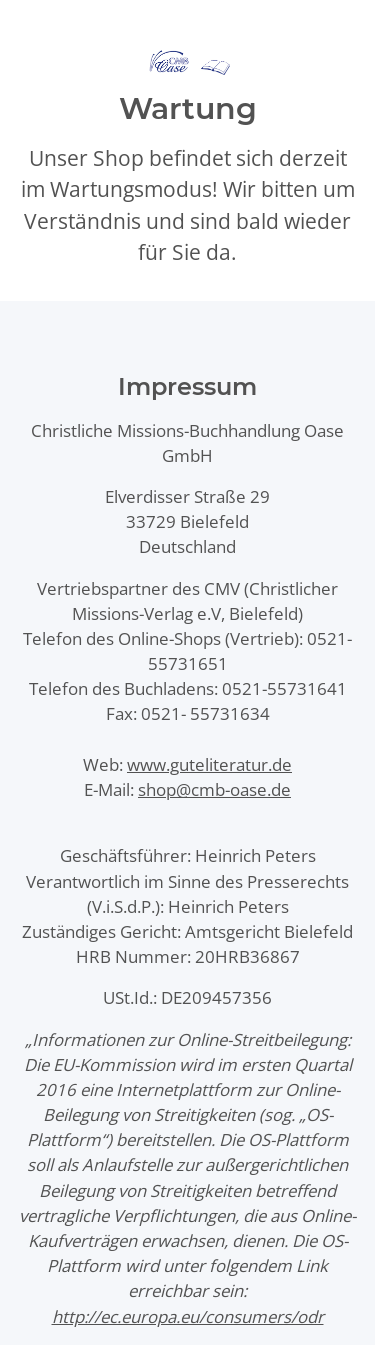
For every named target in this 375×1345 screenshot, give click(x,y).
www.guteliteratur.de (209, 764)
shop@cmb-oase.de (214, 789)
